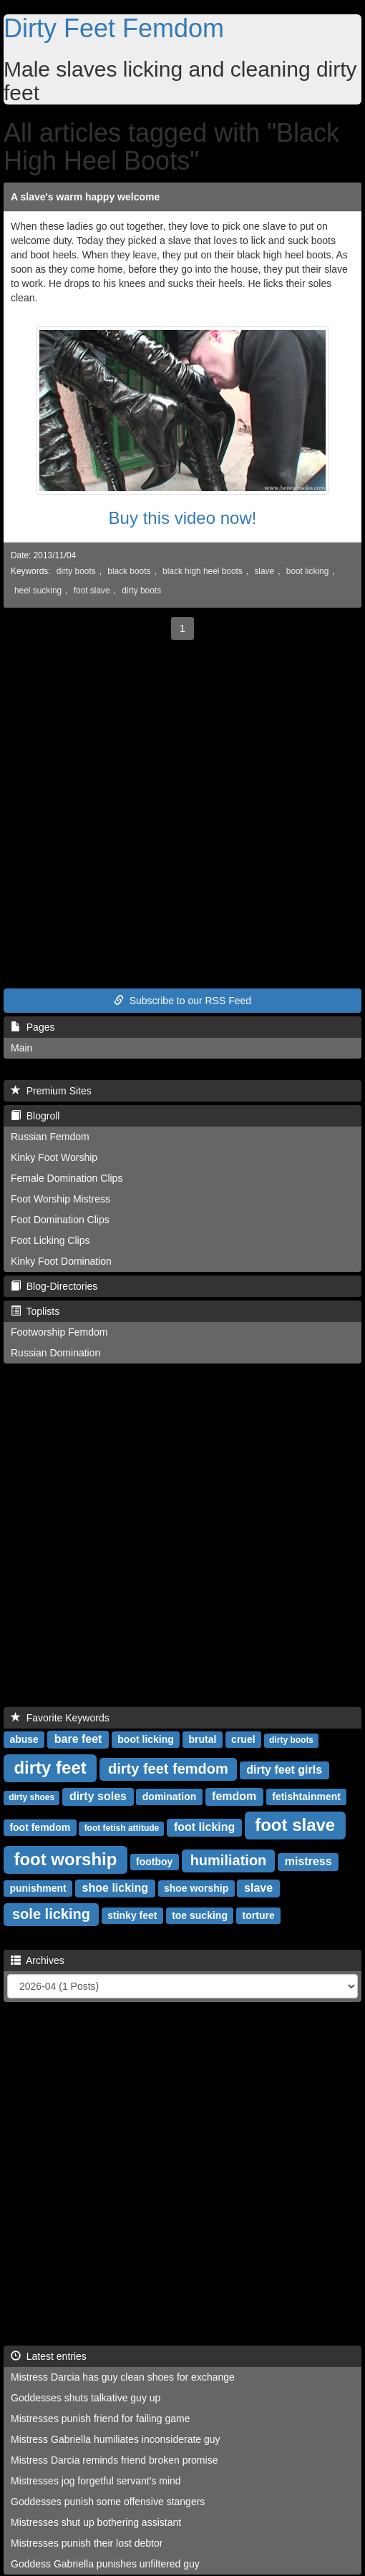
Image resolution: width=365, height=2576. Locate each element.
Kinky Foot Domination (61, 1261)
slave (264, 571)
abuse (23, 1739)
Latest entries (49, 2356)
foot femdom (39, 1827)
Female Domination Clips (66, 1178)
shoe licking (115, 1888)
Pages (32, 1027)
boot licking (307, 571)
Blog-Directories (54, 1286)
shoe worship (196, 1888)
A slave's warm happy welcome (85, 197)
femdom (234, 1796)
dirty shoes (31, 1797)
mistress (308, 1861)
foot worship (65, 1859)
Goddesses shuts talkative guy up (85, 2398)
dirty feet (50, 1767)
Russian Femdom (50, 1136)
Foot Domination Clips (60, 1219)
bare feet (78, 1739)
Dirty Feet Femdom (114, 28)
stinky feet (132, 1915)
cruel (243, 1739)
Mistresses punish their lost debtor (86, 2543)
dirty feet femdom (168, 1769)
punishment (37, 1888)
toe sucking (200, 1915)
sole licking (51, 1914)
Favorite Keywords (60, 1718)
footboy (154, 1861)
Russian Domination (55, 1353)
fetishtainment (306, 1796)
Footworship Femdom (59, 1332)
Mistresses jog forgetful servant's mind (96, 2481)
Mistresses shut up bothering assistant (96, 2522)
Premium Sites (51, 1091)
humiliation (228, 1860)
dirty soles (98, 1796)
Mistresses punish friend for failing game (100, 2418)
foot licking (204, 1827)
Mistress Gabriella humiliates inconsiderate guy (115, 2439)
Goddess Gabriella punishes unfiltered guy (105, 2564)
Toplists (35, 1311)
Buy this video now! (183, 518)
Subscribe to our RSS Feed (182, 1000)
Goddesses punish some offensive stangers (108, 2501)
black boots (128, 571)
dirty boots (76, 571)
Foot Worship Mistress (60, 1199)
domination (169, 1796)
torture (259, 1915)
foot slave (92, 590)
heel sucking (38, 590)
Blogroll (35, 1116)
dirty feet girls (284, 1770)
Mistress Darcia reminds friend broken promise (114, 2460)
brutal (203, 1739)
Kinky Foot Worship (54, 1157)
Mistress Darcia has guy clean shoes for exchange (123, 2377)
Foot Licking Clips (50, 1240)
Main (21, 1048)
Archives (37, 1960)
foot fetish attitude (122, 1828)
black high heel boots (202, 571)
